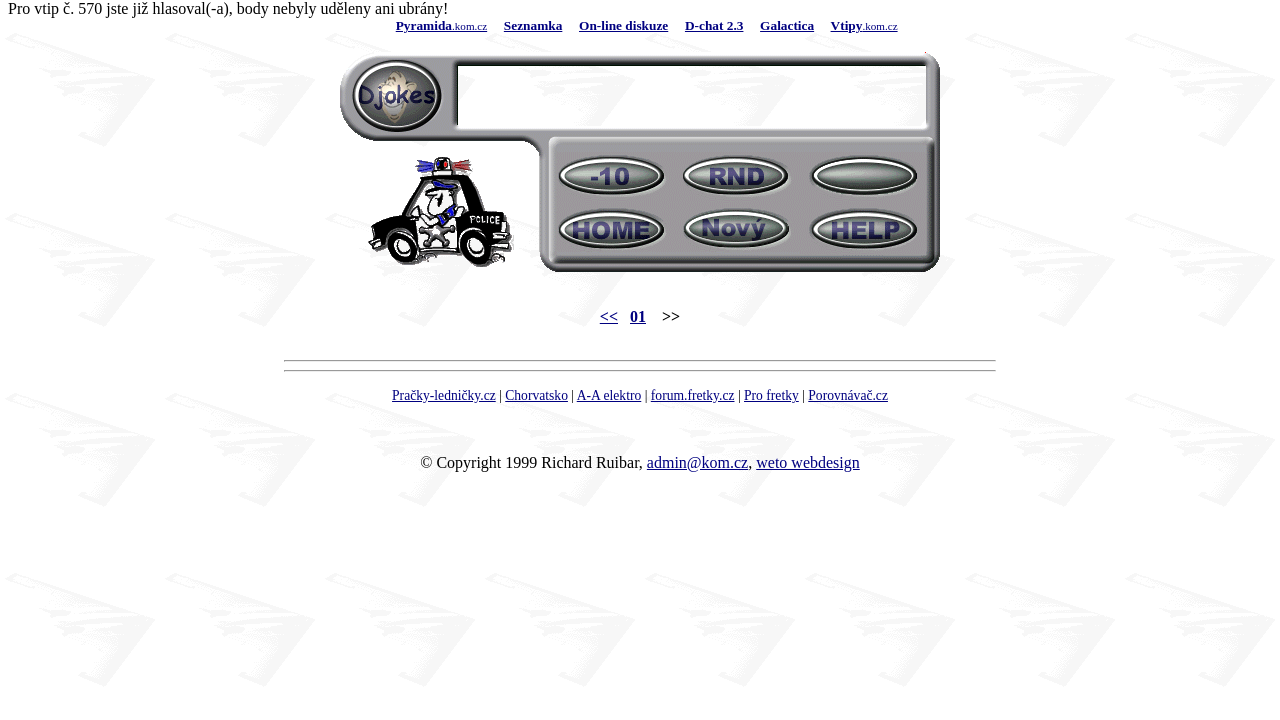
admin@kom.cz (697, 462)
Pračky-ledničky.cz (444, 395)
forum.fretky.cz (693, 395)
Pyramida (424, 25)
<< (609, 316)
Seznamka (533, 25)
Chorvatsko (536, 395)
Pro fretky (771, 395)
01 (638, 316)
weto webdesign (808, 462)
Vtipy (847, 25)
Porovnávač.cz (848, 395)
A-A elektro (609, 395)
